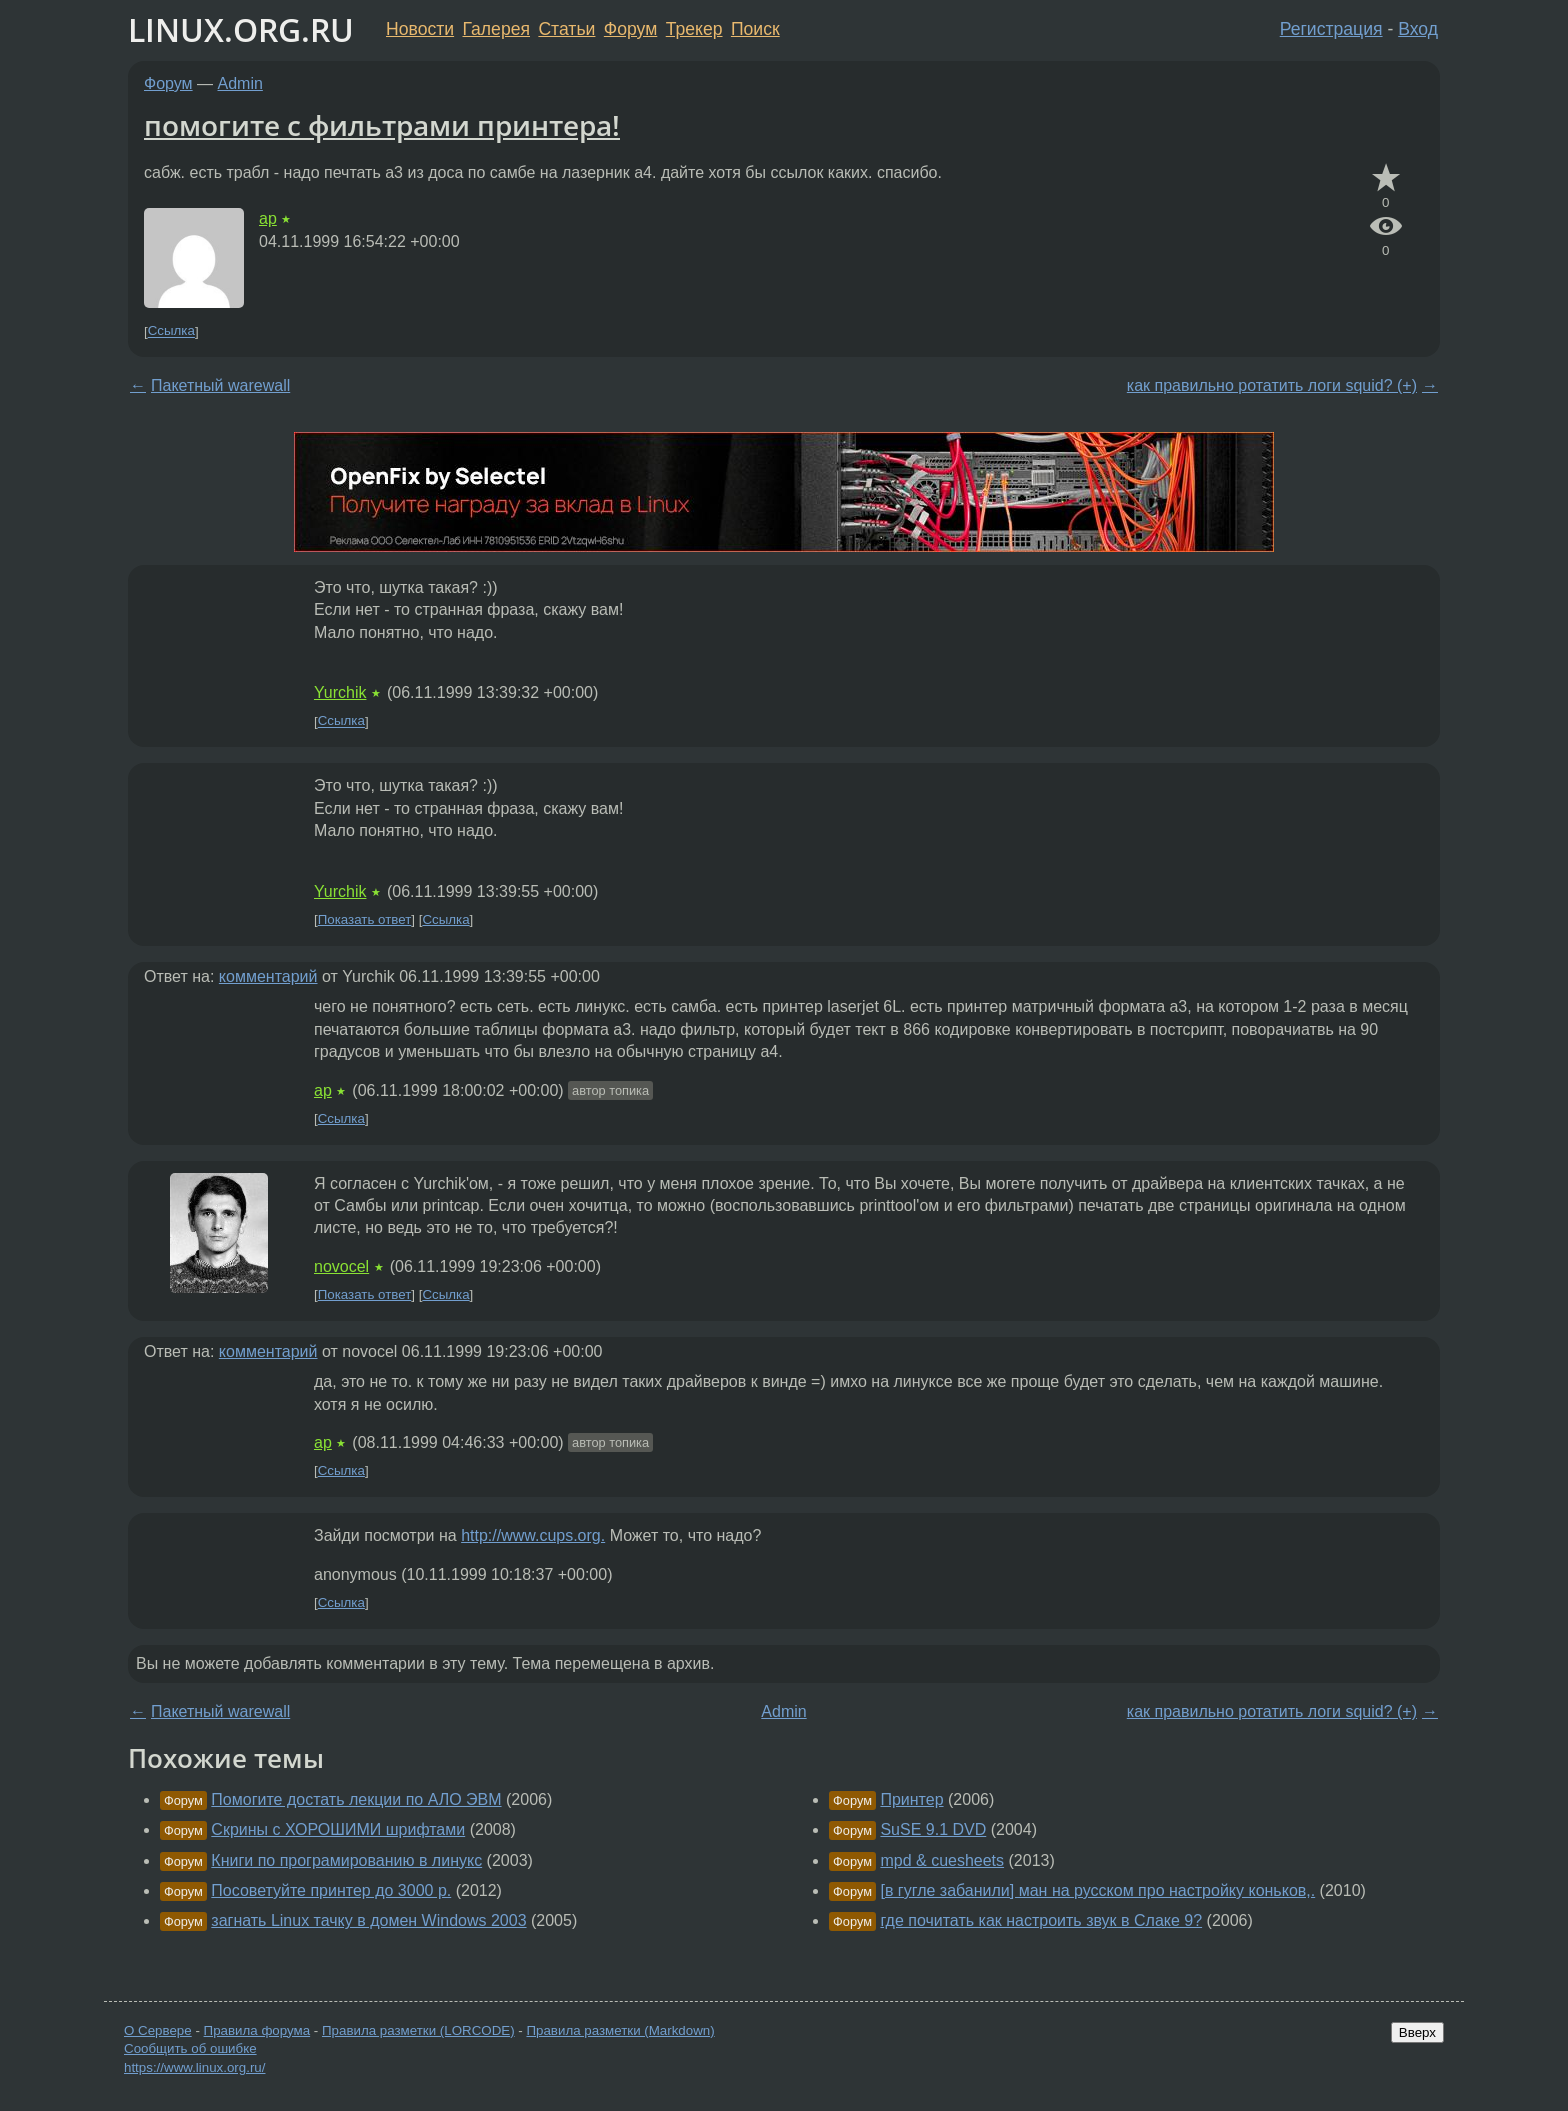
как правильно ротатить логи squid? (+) (1272, 385)
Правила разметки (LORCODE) (418, 2030)
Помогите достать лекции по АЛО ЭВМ (356, 1799)
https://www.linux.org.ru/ (194, 2067)
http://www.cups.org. (533, 1535)
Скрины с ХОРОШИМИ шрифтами (338, 1829)
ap (268, 218)
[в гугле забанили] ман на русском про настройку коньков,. (1097, 1890)
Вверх (1417, 2032)
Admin (240, 83)
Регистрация (1331, 29)
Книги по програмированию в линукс (346, 1860)
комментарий (268, 976)
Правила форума (257, 2030)
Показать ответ (365, 919)
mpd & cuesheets (942, 1860)
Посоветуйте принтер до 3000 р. (331, 1890)
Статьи (566, 29)
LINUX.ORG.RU (241, 29)
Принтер (911, 1799)
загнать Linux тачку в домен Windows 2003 (368, 1920)
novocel (341, 1266)
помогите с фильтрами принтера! (382, 125)
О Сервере (158, 2030)
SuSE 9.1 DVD (933, 1829)
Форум (630, 29)
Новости (420, 29)
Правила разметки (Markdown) (620, 2030)
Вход (1418, 29)
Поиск (755, 29)
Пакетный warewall (220, 385)
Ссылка (171, 331)
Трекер (694, 29)
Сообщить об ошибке (190, 2048)
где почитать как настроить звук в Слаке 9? (1041, 1920)
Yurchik (340, 692)
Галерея (496, 29)
